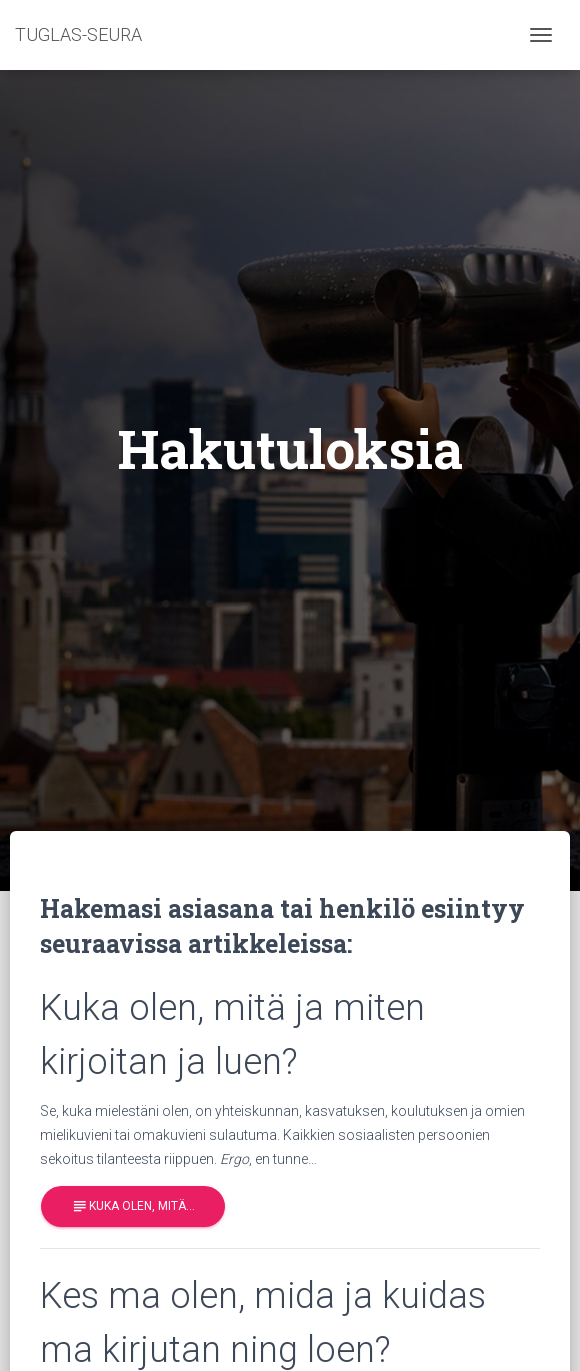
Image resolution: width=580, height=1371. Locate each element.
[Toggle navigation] (541, 35)
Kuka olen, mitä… (133, 1206)
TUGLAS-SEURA (78, 34)
